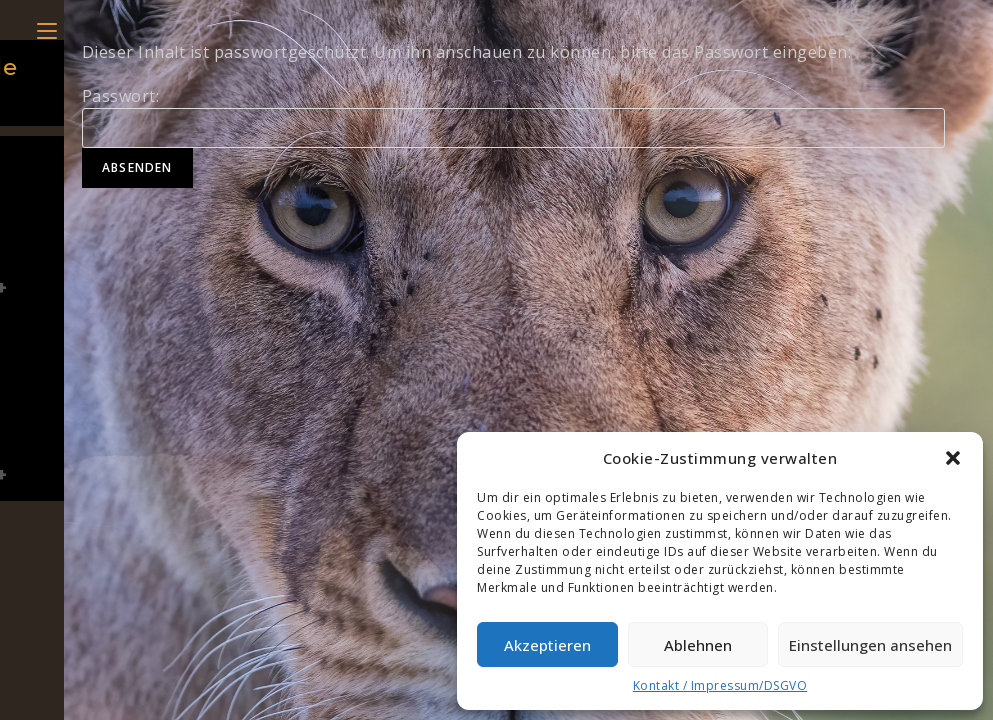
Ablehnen (698, 645)
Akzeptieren (547, 645)
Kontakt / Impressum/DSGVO (720, 685)
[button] (953, 458)
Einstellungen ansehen (870, 645)
